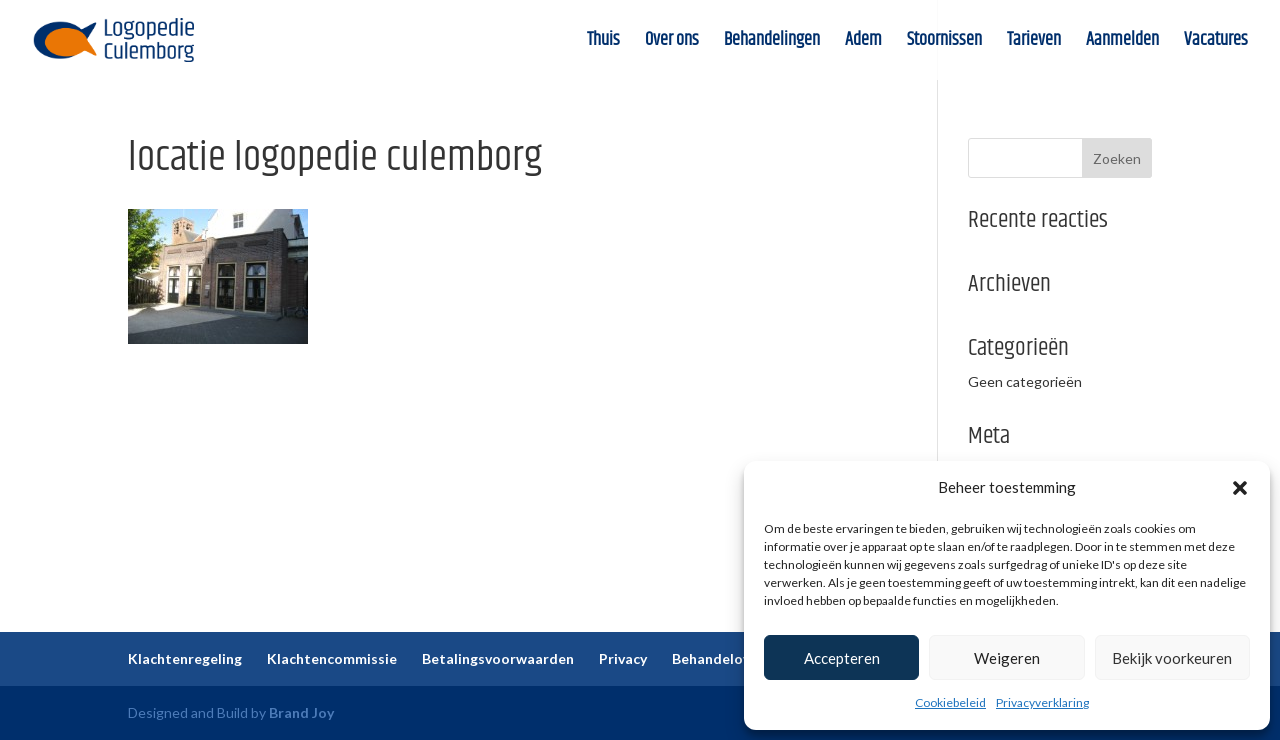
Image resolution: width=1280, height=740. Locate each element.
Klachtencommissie (332, 658)
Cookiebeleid (950, 702)
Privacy (623, 658)
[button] (1240, 488)
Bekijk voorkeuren (1172, 658)
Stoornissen (944, 43)
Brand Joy (301, 712)
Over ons (672, 43)
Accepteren (842, 658)
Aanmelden (1122, 43)
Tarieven (1034, 43)
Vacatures (1216, 43)
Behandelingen (772, 43)
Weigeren (1007, 658)
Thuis (603, 43)
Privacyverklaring (1042, 702)
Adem (863, 43)
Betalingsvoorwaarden (498, 658)
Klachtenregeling (185, 658)
